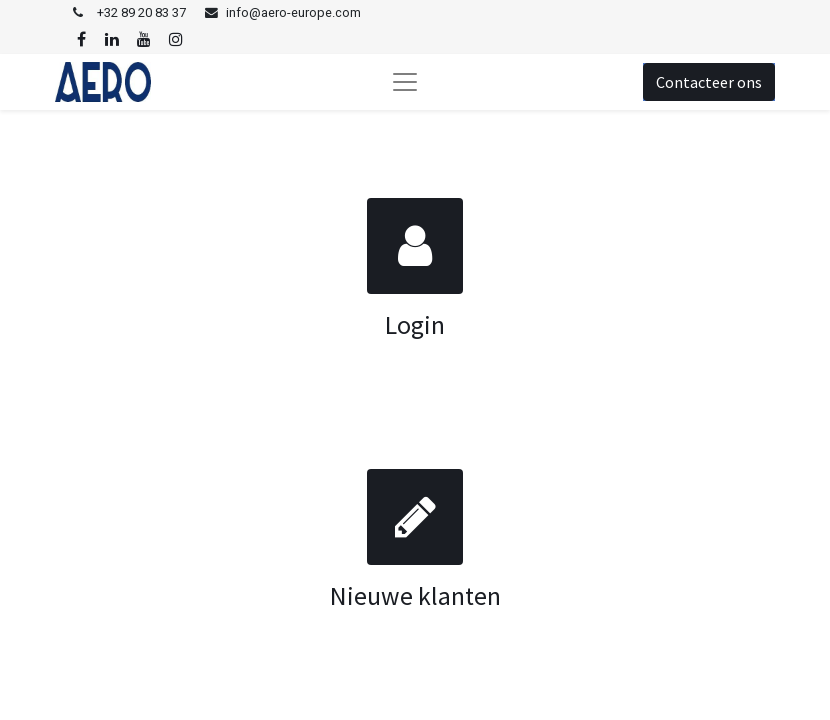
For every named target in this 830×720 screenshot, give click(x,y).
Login (415, 325)
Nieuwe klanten (415, 596)
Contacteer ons (709, 82)
